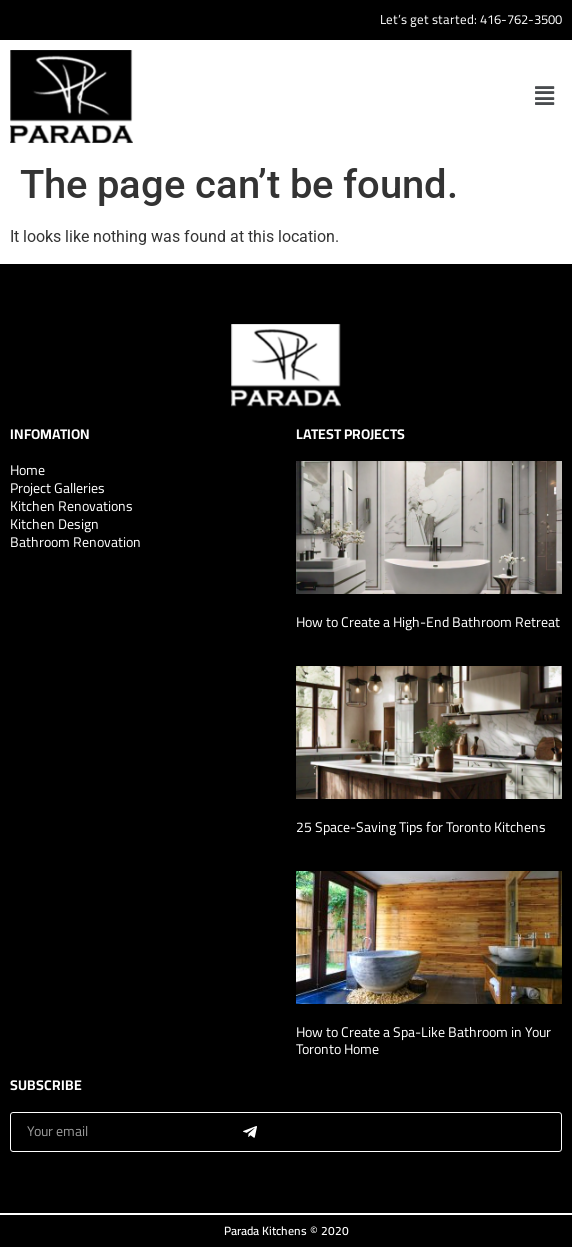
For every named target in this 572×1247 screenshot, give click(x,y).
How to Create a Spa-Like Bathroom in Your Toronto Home (423, 1040)
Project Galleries (57, 488)
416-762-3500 (521, 19)
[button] (545, 96)
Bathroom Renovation (75, 542)
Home (27, 470)
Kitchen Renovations (71, 506)
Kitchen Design (54, 524)
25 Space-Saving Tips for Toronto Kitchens (421, 827)
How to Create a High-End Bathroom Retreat (428, 622)
